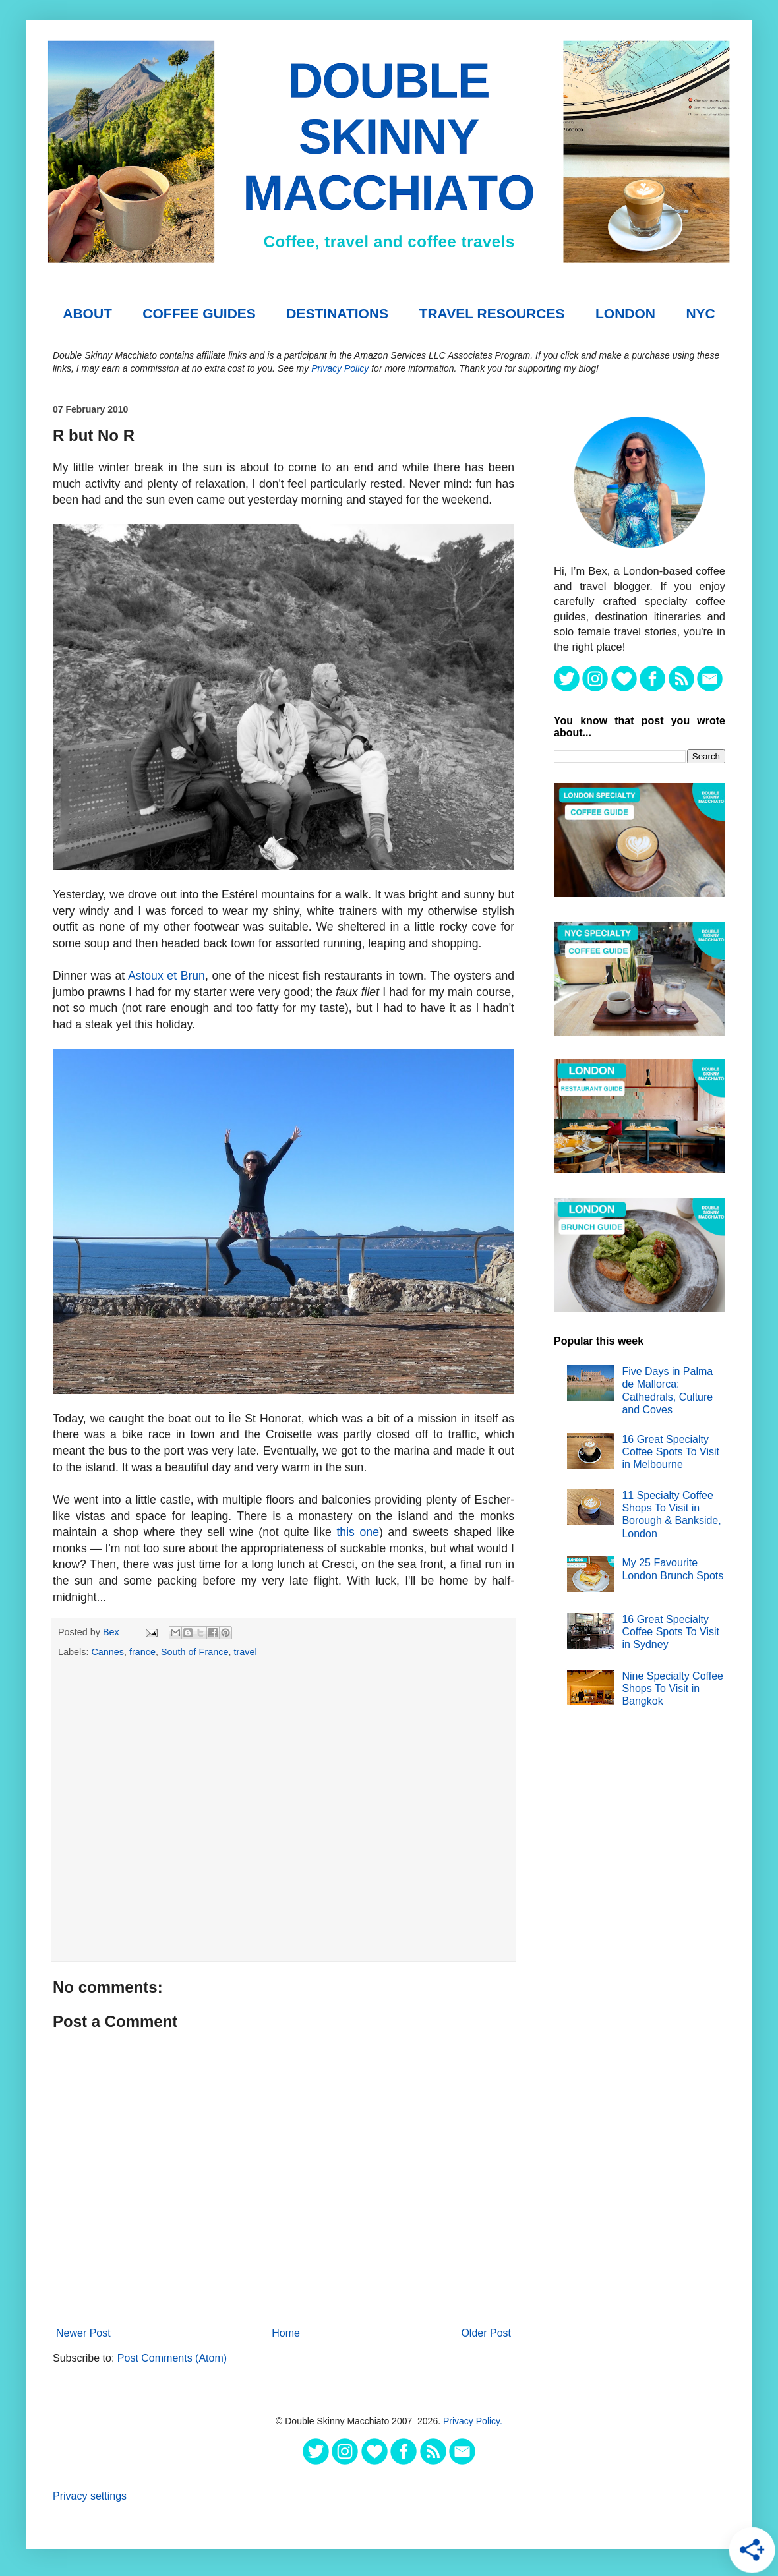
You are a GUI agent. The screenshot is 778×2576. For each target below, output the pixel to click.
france (142, 1652)
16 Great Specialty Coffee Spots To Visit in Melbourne (670, 1452)
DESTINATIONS (337, 313)
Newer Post (83, 2333)
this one (357, 1531)
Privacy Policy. (472, 2421)
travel (244, 1652)
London (625, 313)
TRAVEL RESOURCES (492, 313)
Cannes (107, 1652)
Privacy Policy (340, 368)
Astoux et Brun (166, 975)
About (87, 313)
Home (286, 2333)
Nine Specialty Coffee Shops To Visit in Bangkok (672, 1688)
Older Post (486, 2333)
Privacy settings (90, 2496)
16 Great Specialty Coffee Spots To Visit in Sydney (670, 1632)
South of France (194, 1652)
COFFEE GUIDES (199, 313)
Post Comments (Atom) (172, 2358)
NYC (700, 313)
